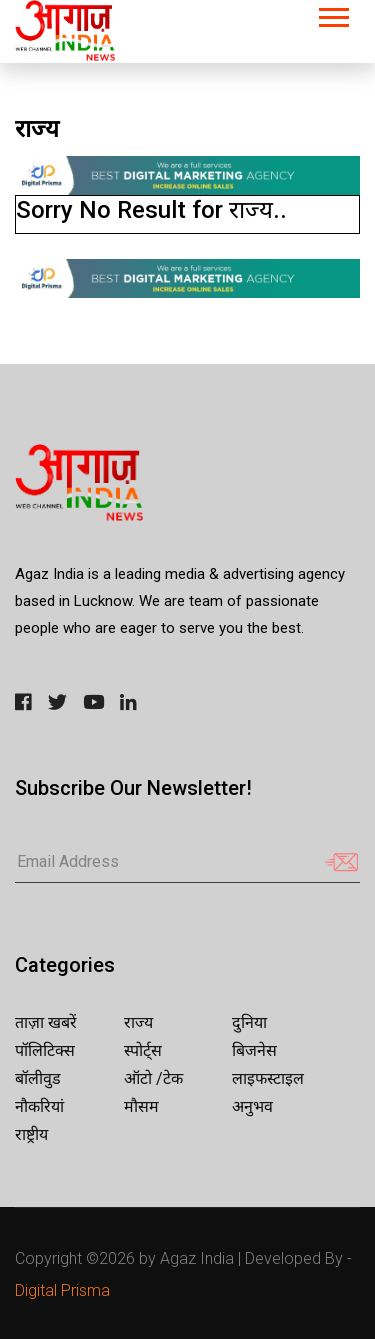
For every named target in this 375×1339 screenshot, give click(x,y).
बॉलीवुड (38, 1078)
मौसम (141, 1106)
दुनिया (249, 1022)
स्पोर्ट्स (143, 1050)
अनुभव (252, 1106)
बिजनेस (254, 1050)
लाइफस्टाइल (268, 1078)
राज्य (138, 1022)
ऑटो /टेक (153, 1078)
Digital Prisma (62, 1290)
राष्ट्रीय (31, 1134)
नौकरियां (39, 1106)
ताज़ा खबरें (46, 1022)
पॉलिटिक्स (45, 1050)
